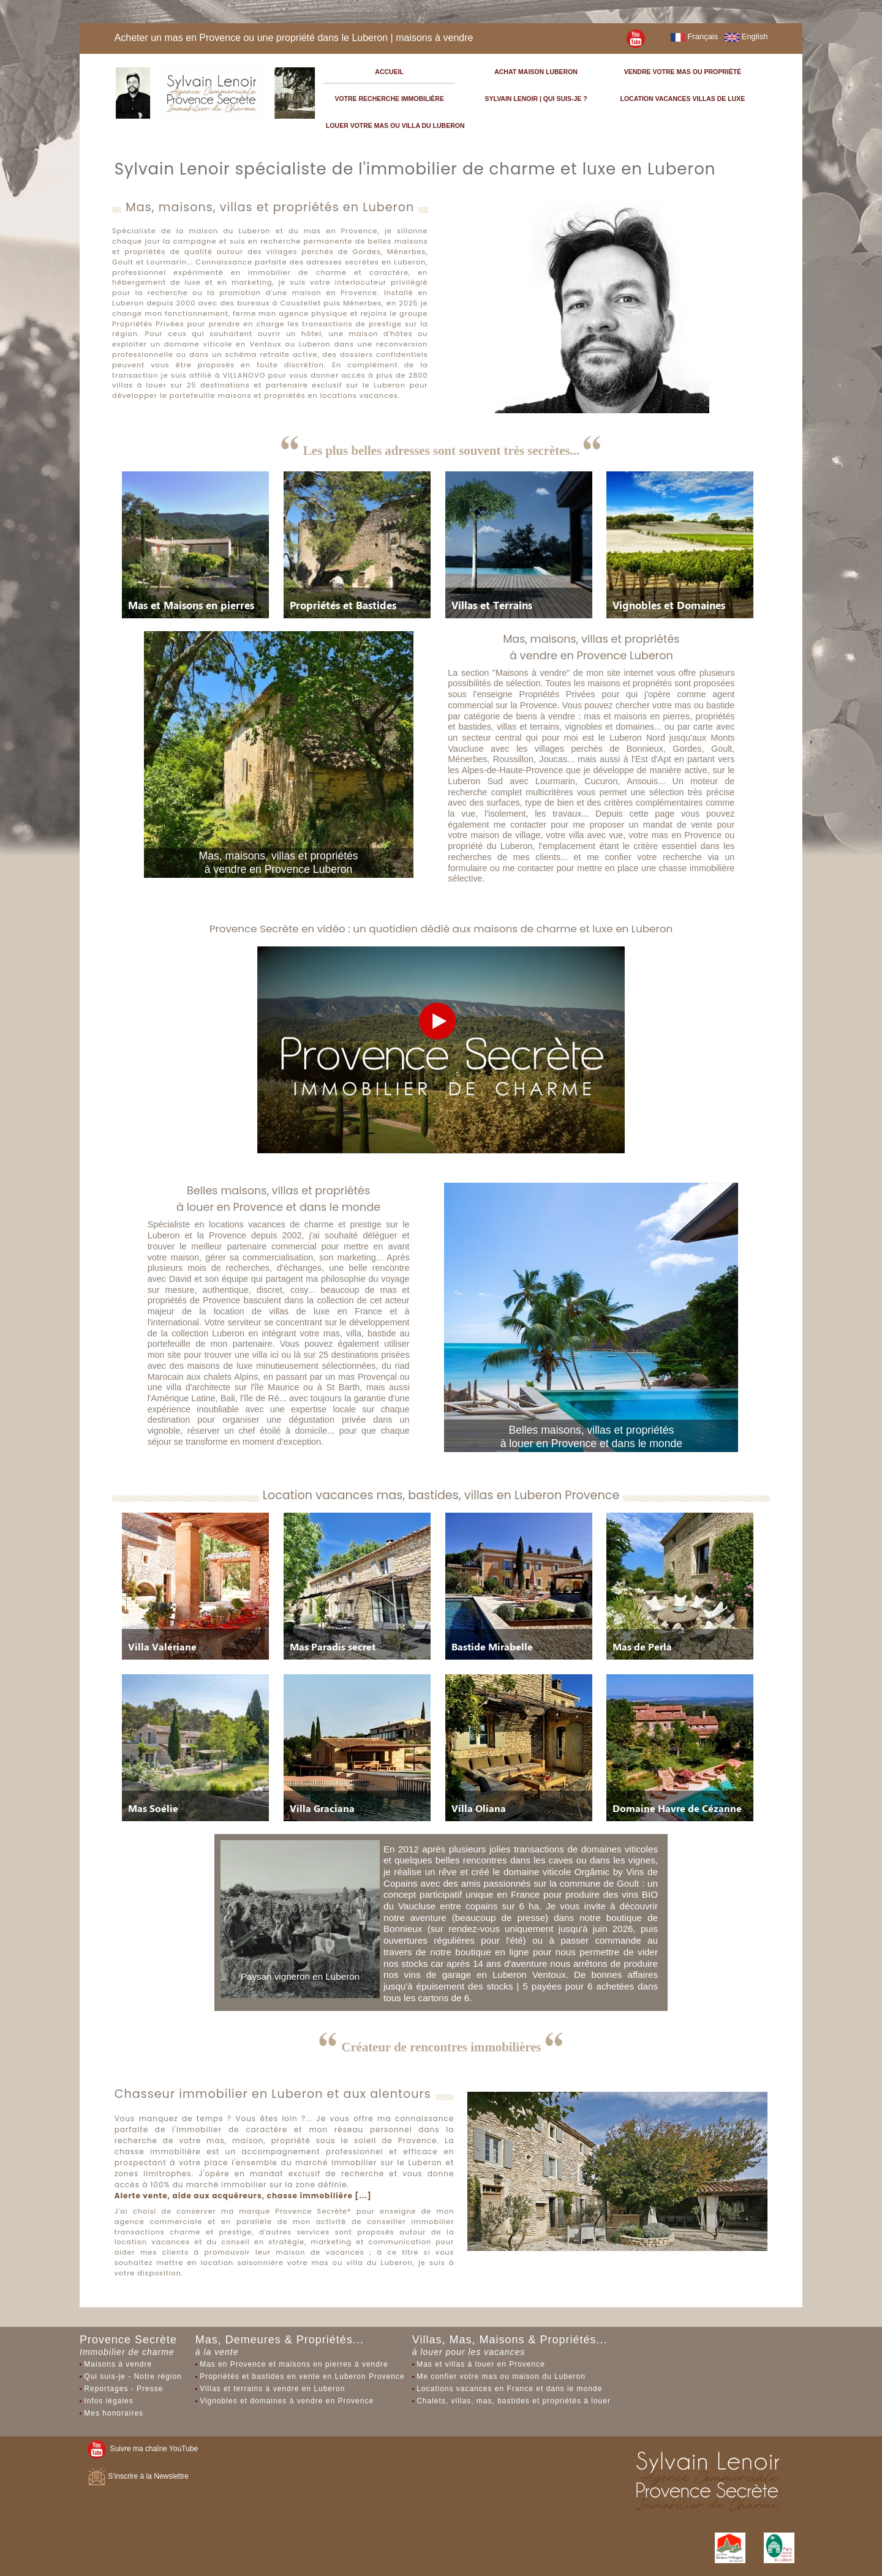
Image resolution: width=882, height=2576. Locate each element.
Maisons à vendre (118, 2364)
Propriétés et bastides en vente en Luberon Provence (302, 2376)
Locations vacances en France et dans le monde (509, 2388)
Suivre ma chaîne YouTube (143, 2448)
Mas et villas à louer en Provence (481, 2364)
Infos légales (108, 2401)
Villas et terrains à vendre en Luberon (272, 2388)
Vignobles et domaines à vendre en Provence (287, 2401)
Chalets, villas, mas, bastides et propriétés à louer (514, 2401)
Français (694, 36)
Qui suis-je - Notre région (132, 2376)
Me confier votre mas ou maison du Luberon (501, 2376)
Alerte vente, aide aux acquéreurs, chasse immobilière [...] (243, 2195)
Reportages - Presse (123, 2388)
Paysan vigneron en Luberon (300, 1976)
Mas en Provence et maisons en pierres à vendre (294, 2364)
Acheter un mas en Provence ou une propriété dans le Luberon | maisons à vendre (294, 37)
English (746, 36)
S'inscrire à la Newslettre (138, 2476)
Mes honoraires (113, 2413)
